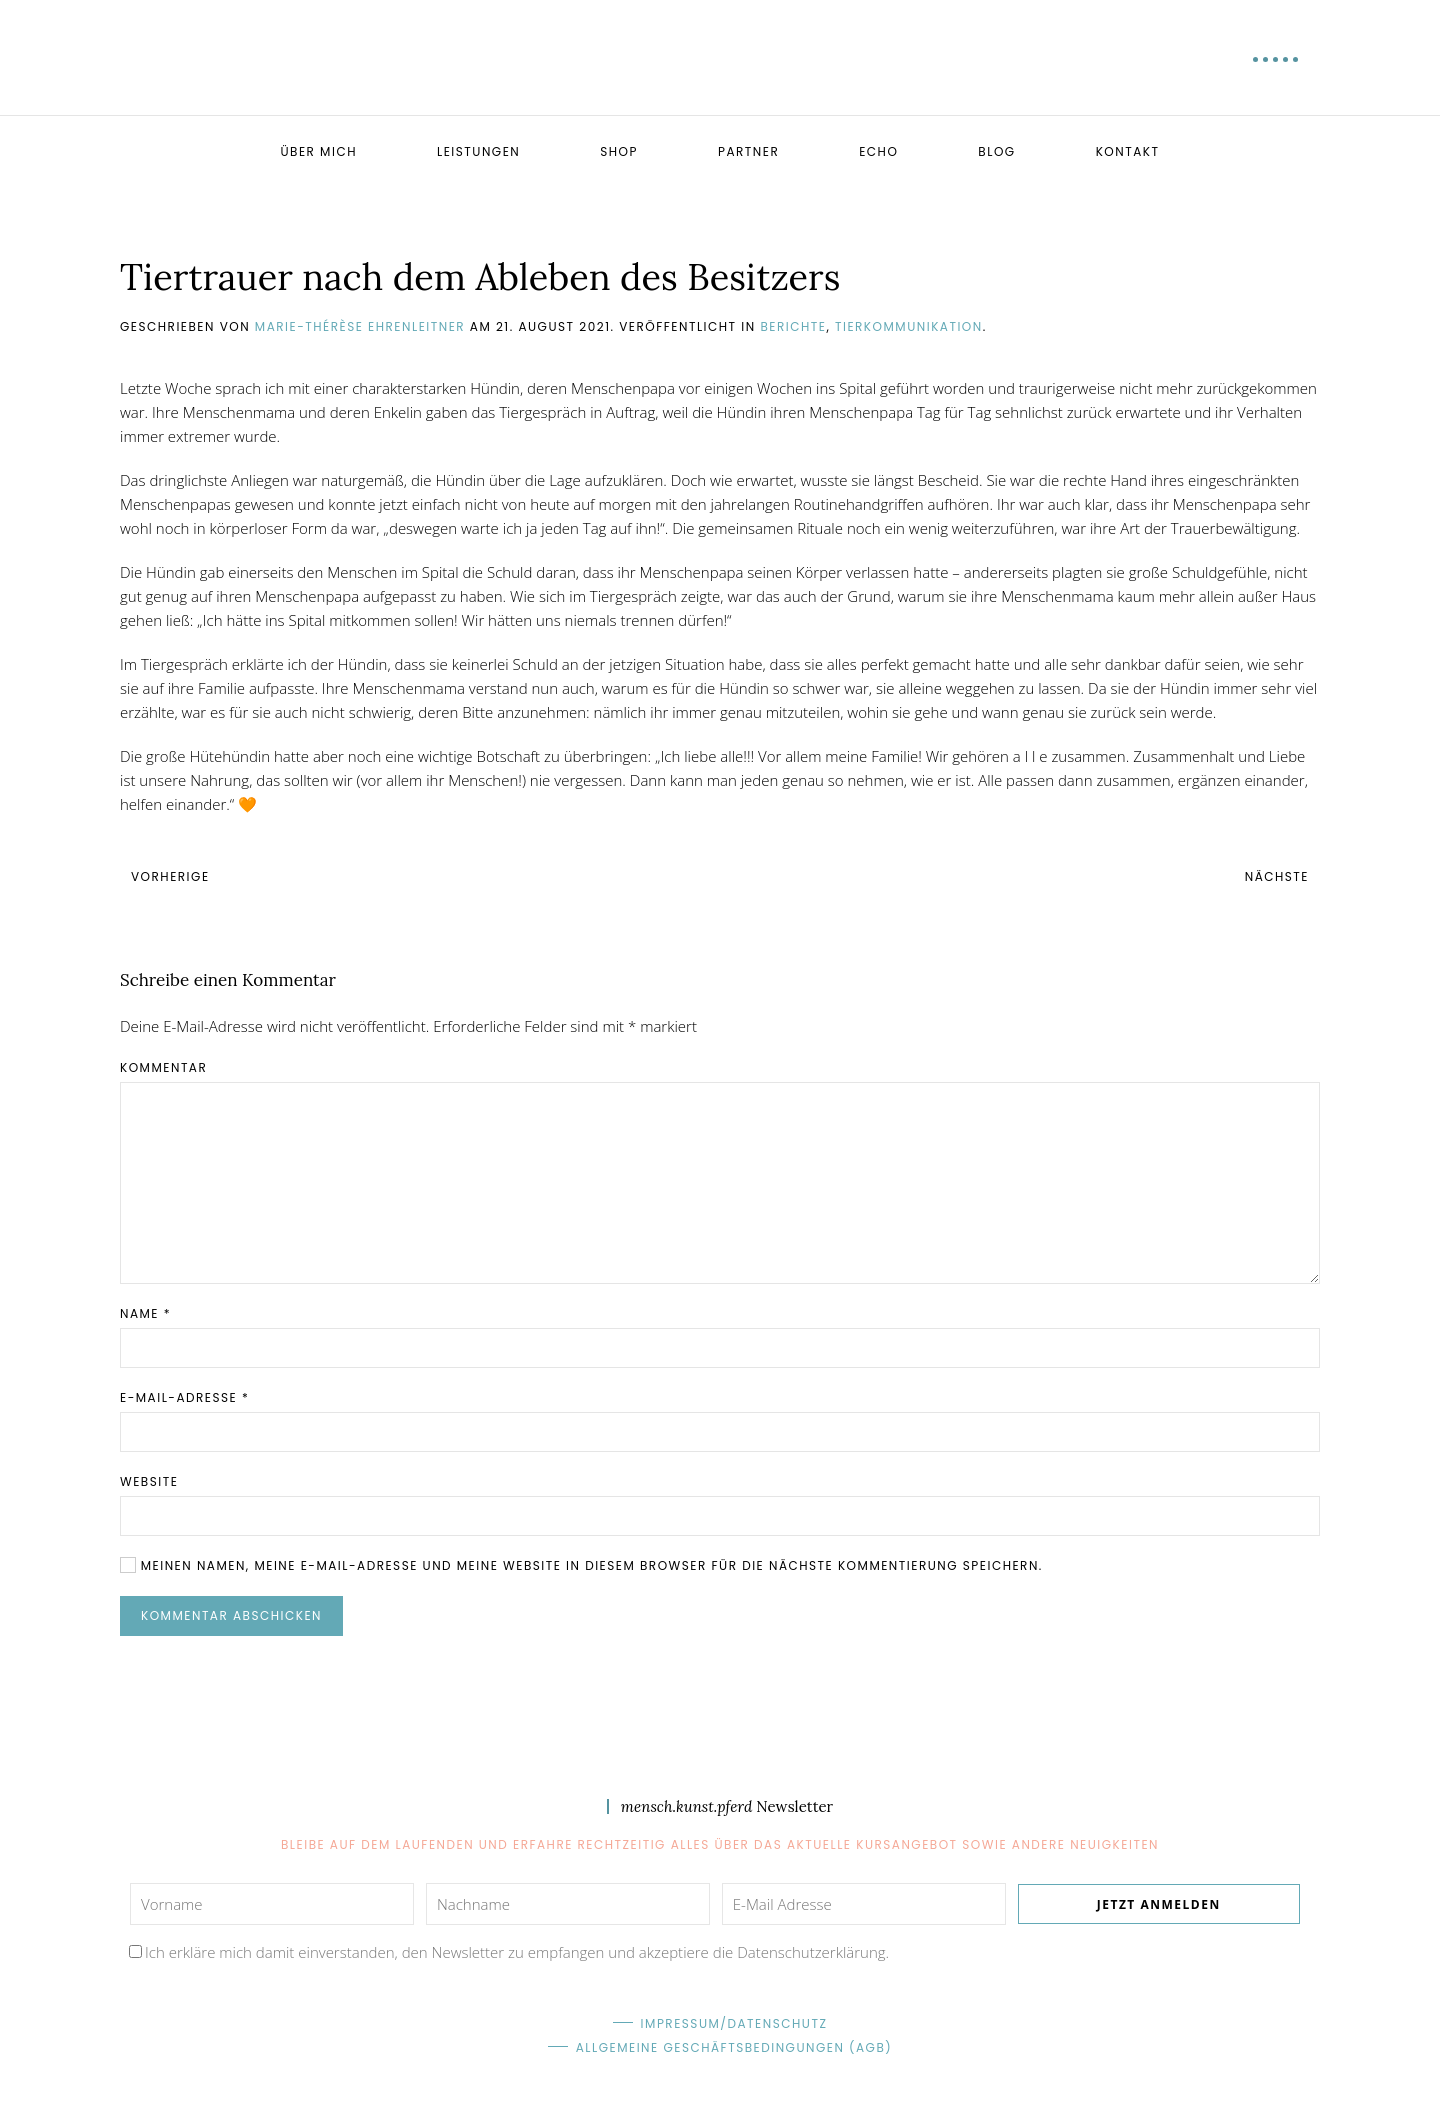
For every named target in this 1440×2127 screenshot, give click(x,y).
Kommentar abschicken (231, 1615)
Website (149, 1481)
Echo (878, 151)
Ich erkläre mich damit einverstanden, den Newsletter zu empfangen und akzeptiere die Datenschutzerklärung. (517, 1952)
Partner (748, 151)
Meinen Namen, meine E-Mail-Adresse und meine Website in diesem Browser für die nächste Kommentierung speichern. (581, 1565)
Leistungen (478, 151)
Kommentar (163, 1067)
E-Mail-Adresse (184, 1397)
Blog (996, 151)
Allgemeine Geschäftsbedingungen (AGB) (734, 2047)
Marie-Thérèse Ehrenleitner (360, 326)
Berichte (793, 326)
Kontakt (1128, 151)
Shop (619, 151)
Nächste (1277, 876)
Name (145, 1313)
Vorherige (170, 876)
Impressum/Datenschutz (734, 2023)
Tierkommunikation (909, 326)
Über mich (318, 151)
